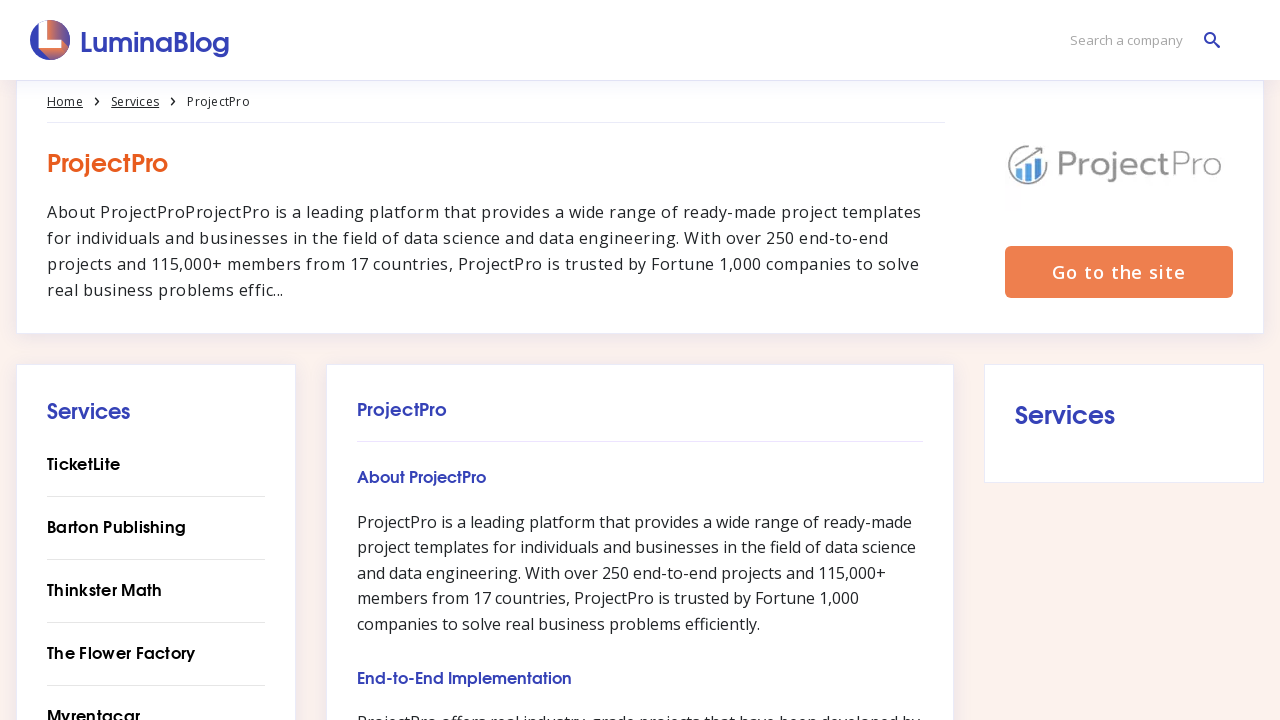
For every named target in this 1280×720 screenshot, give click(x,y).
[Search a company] (1140, 40)
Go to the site (1119, 272)
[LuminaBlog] (130, 40)
